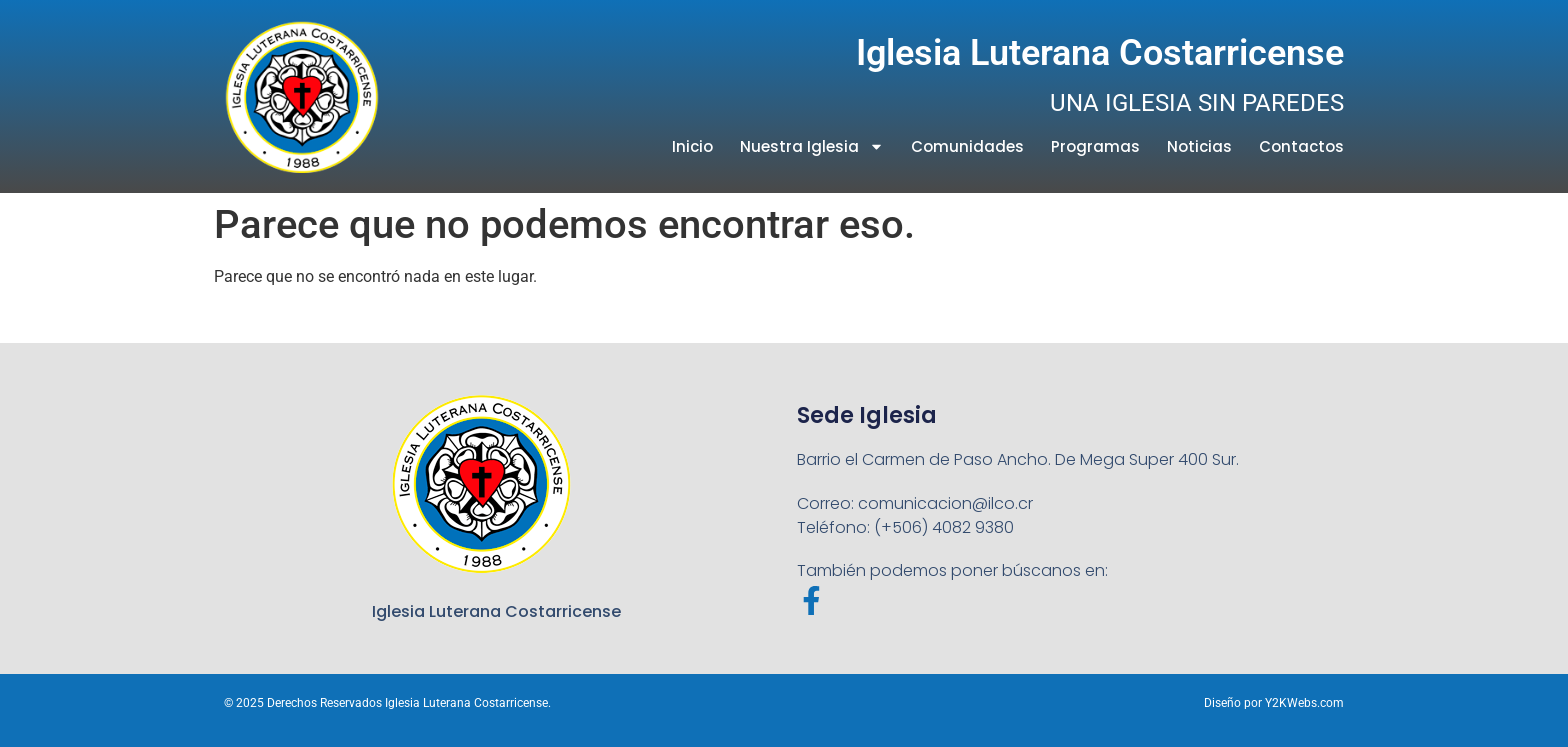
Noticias (1199, 146)
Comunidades (967, 146)
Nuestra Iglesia (812, 146)
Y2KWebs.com (1304, 703)
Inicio (692, 146)
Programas (1095, 146)
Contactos (1301, 146)
